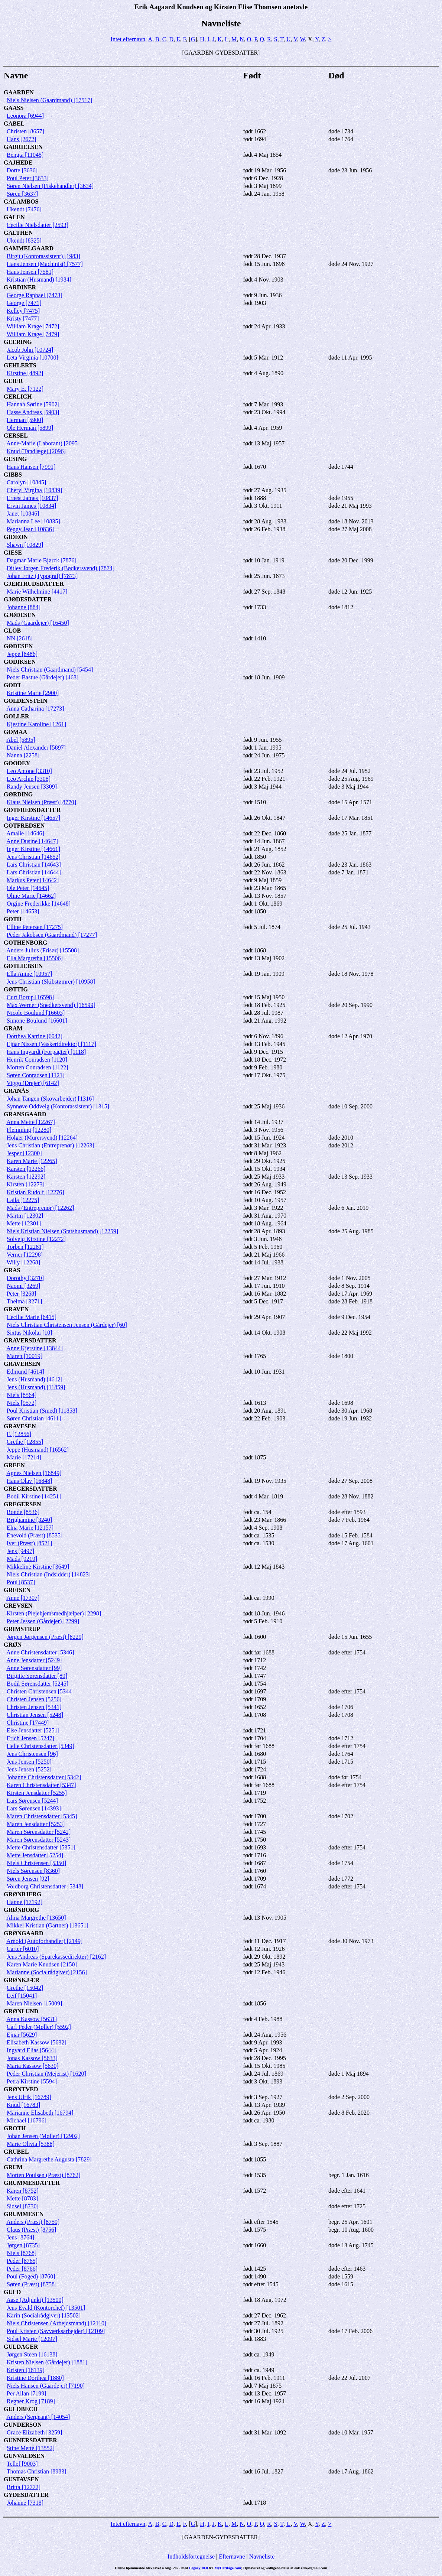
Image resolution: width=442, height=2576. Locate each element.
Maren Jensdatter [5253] (36, 1824)
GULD (12, 2292)
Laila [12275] (23, 1200)
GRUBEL (16, 2151)
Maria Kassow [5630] (33, 2066)
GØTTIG (16, 989)
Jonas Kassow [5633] (32, 2058)
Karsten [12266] (26, 1169)
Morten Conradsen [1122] (37, 1067)
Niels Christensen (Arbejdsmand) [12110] (56, 2323)
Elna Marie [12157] (30, 1527)
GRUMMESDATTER (32, 2183)
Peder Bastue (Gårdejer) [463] (42, 677)
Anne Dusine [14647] (32, 841)
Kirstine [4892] (25, 373)
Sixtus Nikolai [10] (29, 1332)
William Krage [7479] (33, 334)
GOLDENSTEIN (25, 701)
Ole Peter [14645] (28, 888)
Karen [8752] (23, 2190)
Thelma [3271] (24, 1301)
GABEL (14, 123)
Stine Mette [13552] (31, 2448)
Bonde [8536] (23, 1512)
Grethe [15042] (25, 1988)
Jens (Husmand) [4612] (34, 1379)
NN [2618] (20, 638)
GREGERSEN (22, 1504)
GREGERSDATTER (30, 1488)
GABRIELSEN (23, 147)
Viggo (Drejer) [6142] (33, 1083)
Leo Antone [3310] (29, 771)
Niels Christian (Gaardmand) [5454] (50, 669)
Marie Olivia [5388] (31, 2144)
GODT (12, 685)
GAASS (13, 108)
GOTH (13, 919)
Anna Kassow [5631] (31, 2019)
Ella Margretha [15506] (35, 958)
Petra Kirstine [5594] (32, 2081)
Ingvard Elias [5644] (31, 2050)
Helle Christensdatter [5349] (40, 1746)
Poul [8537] (21, 1582)
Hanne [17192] (24, 1902)
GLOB (12, 630)
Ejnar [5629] (22, 2034)
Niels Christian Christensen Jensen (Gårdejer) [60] (67, 1325)
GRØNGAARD (23, 1933)
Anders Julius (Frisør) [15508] (42, 950)
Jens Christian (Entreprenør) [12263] (50, 1145)
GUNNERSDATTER (30, 2440)
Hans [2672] (21, 139)
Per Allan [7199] (26, 2393)
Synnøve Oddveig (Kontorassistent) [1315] (58, 1106)
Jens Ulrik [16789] (29, 2097)
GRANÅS (16, 1091)
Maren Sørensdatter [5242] (39, 1832)
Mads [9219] (22, 1559)
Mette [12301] (24, 1223)
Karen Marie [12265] (32, 1161)
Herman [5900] (25, 420)
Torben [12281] (25, 1247)
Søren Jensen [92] (28, 1878)
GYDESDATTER (26, 2495)
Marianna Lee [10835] (33, 521)
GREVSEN (18, 1605)
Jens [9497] (20, 1551)
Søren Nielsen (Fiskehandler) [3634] (50, 186)
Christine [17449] (28, 1722)
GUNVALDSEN (24, 2456)
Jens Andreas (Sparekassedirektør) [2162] (56, 1956)
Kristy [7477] (23, 318)
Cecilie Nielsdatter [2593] (37, 225)
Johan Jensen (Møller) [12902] (43, 2136)
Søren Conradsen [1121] (36, 1075)
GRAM (13, 1028)
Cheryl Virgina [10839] (34, 490)
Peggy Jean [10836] (30, 529)
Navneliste (261, 2556)
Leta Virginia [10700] (32, 357)
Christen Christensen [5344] (40, 1691)
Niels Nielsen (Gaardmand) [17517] (49, 100)
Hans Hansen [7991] (31, 467)
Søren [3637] (22, 194)
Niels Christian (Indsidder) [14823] (49, 1574)
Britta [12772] (23, 2487)
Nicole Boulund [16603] (36, 1013)
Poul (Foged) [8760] (31, 2276)
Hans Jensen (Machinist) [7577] (45, 264)
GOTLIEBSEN (23, 966)
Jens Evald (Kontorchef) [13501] (46, 2307)
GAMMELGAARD (28, 248)
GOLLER (16, 716)
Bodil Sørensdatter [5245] (37, 1683)
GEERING (18, 342)
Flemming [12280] (29, 1130)
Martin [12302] (25, 1215)
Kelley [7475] (23, 311)
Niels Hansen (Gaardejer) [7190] (46, 2385)
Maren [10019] (24, 1356)
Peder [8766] (22, 2268)
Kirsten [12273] (26, 1184)
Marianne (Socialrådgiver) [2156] (47, 1972)
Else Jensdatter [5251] (33, 1730)
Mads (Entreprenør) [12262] (40, 1208)
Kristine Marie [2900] (33, 693)
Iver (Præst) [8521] (29, 1543)
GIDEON (16, 537)
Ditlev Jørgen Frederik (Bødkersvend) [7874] (60, 568)
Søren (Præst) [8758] (31, 2284)
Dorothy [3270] (25, 1278)
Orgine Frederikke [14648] (39, 903)
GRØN (13, 1644)
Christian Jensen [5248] (35, 1715)
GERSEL (16, 435)
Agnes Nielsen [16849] (33, 1473)
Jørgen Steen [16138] (32, 2354)
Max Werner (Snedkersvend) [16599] (51, 1005)
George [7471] (24, 303)
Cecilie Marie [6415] (31, 1317)
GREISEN (17, 1590)
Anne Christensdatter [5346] (40, 1652)
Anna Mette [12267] (30, 1122)
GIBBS (13, 474)
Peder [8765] (22, 2261)
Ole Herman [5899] (30, 428)
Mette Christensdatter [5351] (41, 1847)
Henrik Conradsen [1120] (37, 1059)
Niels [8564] (21, 1395)
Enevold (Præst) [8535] (34, 1535)
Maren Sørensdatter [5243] (39, 1839)
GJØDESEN (20, 615)
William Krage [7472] (33, 326)
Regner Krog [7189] (31, 2401)
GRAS (12, 1270)
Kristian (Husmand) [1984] (39, 279)
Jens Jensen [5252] (29, 1769)
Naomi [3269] (23, 1286)
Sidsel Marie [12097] (32, 2339)
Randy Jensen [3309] (32, 786)
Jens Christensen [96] (32, 1754)
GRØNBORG (21, 1910)
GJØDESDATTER (28, 599)
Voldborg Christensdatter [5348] (45, 1886)
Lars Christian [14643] (34, 864)
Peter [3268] (21, 1293)
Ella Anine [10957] (29, 974)
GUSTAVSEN (21, 2479)
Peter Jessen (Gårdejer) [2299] (43, 1621)
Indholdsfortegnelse (191, 2556)
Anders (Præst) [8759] (32, 2222)
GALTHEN (18, 233)
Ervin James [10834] (31, 506)
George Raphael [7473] (34, 295)
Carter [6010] (23, 1949)
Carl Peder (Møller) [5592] (39, 2027)
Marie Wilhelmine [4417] (37, 591)
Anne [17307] (22, 1598)
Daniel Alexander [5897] (36, 747)
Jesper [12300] (24, 1153)
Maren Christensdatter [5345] (42, 1816)
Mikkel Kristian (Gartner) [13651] (47, 1925)
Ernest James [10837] (32, 498)
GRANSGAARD (25, 1114)
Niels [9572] (21, 1403)
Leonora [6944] (25, 116)
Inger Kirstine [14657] (33, 818)
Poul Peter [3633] (28, 178)
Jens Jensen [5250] (29, 1761)
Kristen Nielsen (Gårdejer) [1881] (47, 2362)
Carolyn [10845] (26, 482)
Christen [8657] (25, 131)
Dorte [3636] (22, 170)
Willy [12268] (23, 1262)
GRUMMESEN (24, 2214)
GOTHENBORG (25, 942)
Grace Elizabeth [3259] (34, 2432)
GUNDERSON (23, 2424)
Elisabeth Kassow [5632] (36, 2042)
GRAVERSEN (22, 1364)
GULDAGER (21, 2346)
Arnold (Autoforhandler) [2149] (44, 1941)
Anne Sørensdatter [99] (34, 1668)
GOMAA (15, 732)
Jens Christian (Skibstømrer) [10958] (51, 981)
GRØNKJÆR (21, 1980)
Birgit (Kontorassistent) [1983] (43, 256)
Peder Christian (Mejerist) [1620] (46, 2073)
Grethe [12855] (25, 1442)
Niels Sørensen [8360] (33, 1871)
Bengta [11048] (25, 155)
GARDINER (20, 287)
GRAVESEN (20, 1426)
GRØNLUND (21, 2011)
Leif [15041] (22, 1995)
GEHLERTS (20, 365)
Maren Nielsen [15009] (34, 2003)
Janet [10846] (23, 513)
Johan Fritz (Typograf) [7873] (42, 576)
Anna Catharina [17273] (35, 708)
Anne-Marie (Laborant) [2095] (42, 443)
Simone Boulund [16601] (37, 1020)
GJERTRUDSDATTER (34, 584)
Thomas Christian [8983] (36, 2471)
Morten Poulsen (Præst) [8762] (44, 2175)
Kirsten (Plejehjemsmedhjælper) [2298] (54, 1613)
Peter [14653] (23, 911)
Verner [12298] (25, 1254)
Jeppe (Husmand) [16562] (38, 1449)
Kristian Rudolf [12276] (35, 1192)
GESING (15, 459)
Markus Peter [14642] (33, 880)
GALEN (14, 217)
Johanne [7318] (25, 2502)
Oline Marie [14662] (31, 896)
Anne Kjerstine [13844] (34, 1348)
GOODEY (17, 763)
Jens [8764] (20, 2237)
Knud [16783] (23, 2105)
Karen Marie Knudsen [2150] (42, 1964)
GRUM (13, 2167)
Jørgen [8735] (23, 2245)
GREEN (14, 1465)
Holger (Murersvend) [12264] (42, 1137)
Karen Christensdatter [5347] (41, 1785)
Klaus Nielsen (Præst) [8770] (41, 802)
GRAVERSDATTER (30, 1340)
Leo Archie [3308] (29, 779)
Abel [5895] (20, 740)
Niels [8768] (21, 2253)
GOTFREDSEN (24, 825)
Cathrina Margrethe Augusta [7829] (49, 2159)
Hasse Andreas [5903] (33, 412)
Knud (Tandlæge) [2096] (36, 451)
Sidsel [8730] (23, 2206)
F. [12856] (19, 1434)
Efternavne (232, 2556)
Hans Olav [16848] (29, 1481)
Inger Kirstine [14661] (33, 849)
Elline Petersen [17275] (35, 927)
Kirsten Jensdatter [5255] (37, 1793)
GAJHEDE (18, 162)
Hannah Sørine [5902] (33, 404)
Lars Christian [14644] (34, 872)
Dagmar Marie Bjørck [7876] (42, 560)
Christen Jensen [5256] (34, 1699)
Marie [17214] (24, 1457)
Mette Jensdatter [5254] (35, 1855)
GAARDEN (19, 92)
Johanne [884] (23, 607)
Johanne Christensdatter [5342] (44, 1777)
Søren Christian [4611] (34, 1418)
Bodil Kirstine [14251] (34, 1496)
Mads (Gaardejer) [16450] (38, 623)
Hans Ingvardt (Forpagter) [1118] (46, 1052)
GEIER (13, 381)
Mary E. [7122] (25, 389)
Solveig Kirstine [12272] (36, 1239)
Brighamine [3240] (29, 1520)
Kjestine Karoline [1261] (36, 724)
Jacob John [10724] (30, 350)
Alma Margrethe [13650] (36, 1917)
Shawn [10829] (25, 545)
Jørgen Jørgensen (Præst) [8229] (45, 1637)
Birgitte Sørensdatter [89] (37, 1676)
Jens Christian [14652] (34, 857)
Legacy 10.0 (198, 2568)
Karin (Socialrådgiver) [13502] (44, 2315)
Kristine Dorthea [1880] (35, 2378)
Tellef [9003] (22, 2463)
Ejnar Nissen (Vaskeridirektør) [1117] (51, 1044)
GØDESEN (18, 646)
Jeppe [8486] (22, 654)
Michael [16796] (26, 2120)
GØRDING (18, 794)
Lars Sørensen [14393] (34, 1808)
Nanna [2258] (23, 755)
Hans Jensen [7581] (30, 272)
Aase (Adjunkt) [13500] (35, 2300)
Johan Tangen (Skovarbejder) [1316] (50, 1098)
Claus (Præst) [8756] (31, 2229)
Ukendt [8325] (24, 240)
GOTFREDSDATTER (32, 810)
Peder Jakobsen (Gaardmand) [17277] (52, 935)
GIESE (13, 552)
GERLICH (18, 396)
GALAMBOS (21, 201)
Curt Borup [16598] (30, 997)
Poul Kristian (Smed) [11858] (42, 1410)
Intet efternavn (128, 39)
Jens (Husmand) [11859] (36, 1387)
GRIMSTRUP (22, 1629)
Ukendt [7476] (24, 209)
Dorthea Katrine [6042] (34, 1036)
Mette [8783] (22, 2198)
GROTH (15, 2128)
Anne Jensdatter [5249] (34, 1660)
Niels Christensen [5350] (36, 1863)
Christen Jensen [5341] (34, 1707)
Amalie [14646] (25, 833)
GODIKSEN (20, 662)
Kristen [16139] (26, 2370)
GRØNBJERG (22, 1894)
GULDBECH (21, 2409)
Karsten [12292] (26, 1176)
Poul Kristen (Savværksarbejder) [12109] (56, 2331)
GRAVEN (16, 1309)
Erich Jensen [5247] (30, 1738)
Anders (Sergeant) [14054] (38, 2417)
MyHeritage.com (227, 2568)
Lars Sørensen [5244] (32, 1800)
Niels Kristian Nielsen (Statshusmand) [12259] (62, 1231)
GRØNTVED (21, 2089)
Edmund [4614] (25, 1371)
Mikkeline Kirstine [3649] (38, 1566)
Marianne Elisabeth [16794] (40, 2112)
